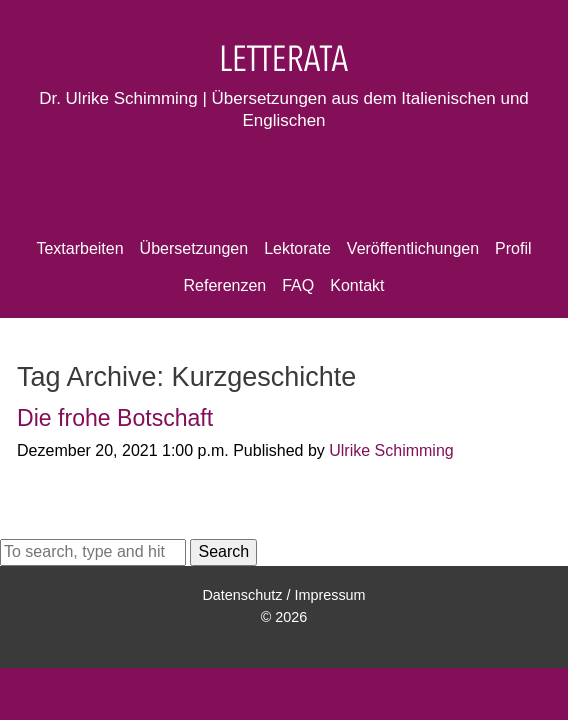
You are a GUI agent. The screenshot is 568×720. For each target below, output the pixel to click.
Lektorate (297, 248)
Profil (513, 248)
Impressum (329, 595)
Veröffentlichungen (413, 248)
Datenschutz (242, 595)
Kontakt (357, 285)
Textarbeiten (79, 248)
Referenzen (225, 285)
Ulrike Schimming (391, 450)
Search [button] (223, 551)
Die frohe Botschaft (115, 418)
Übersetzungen (194, 248)
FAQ (298, 285)
